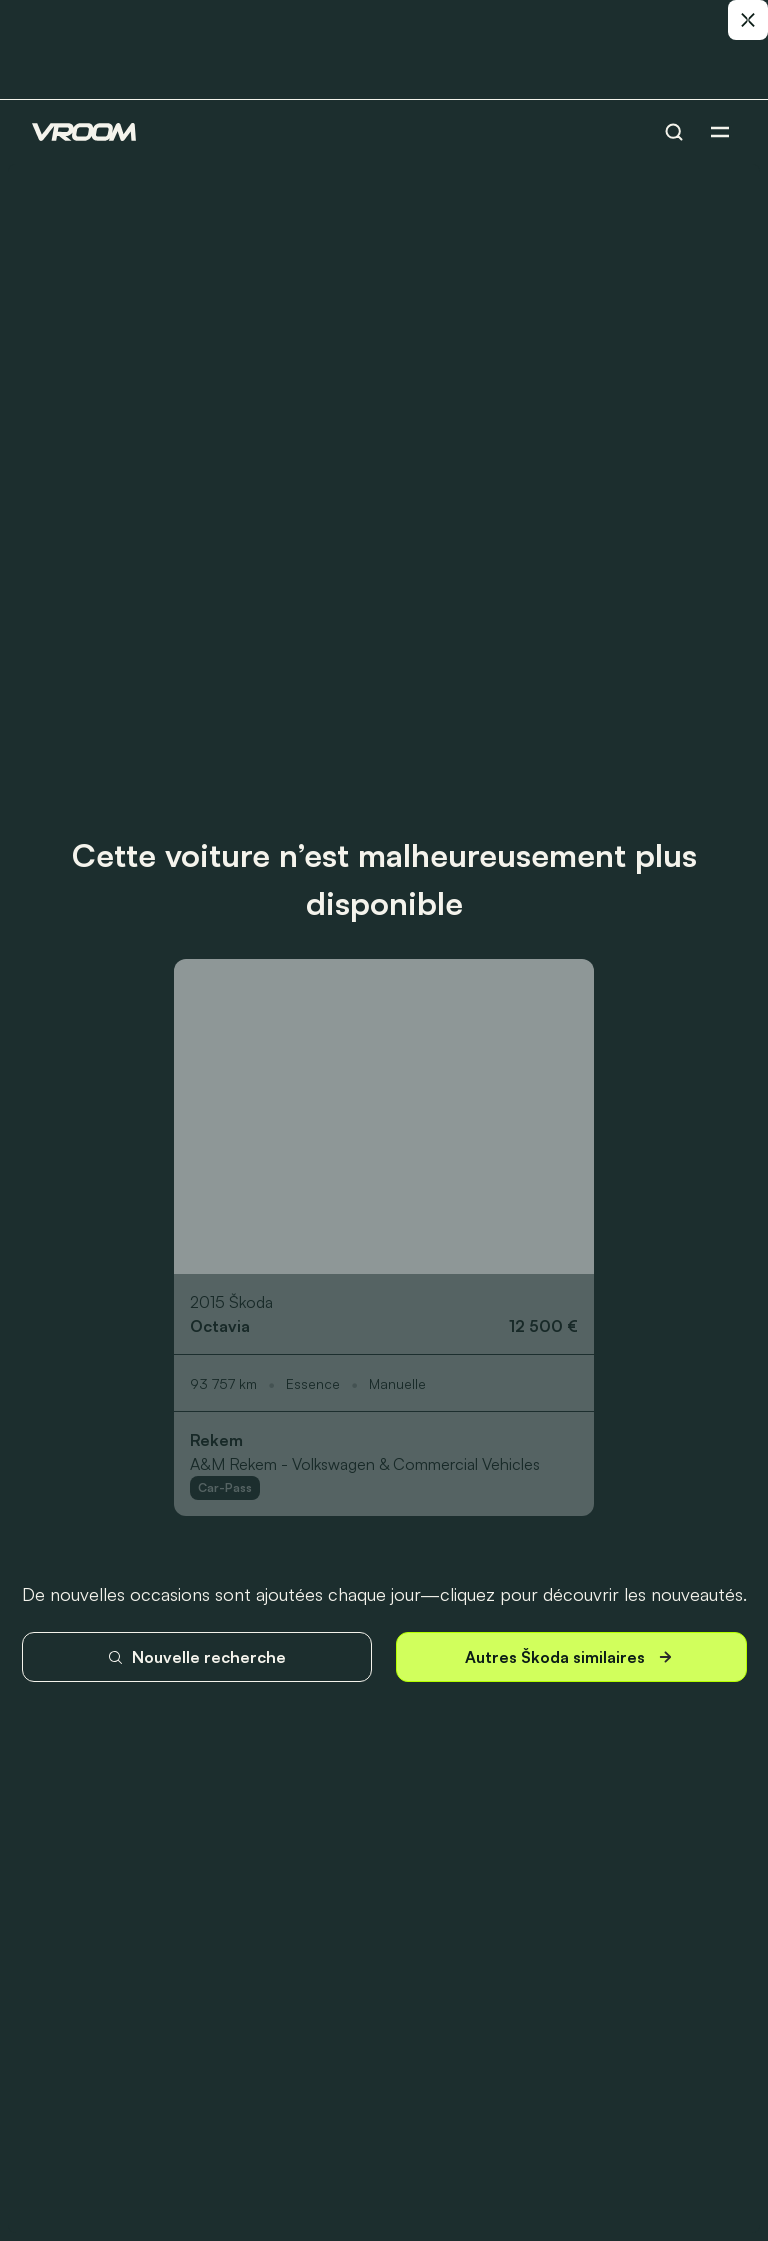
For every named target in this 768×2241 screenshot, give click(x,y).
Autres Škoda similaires (571, 1657)
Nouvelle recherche (196, 1657)
